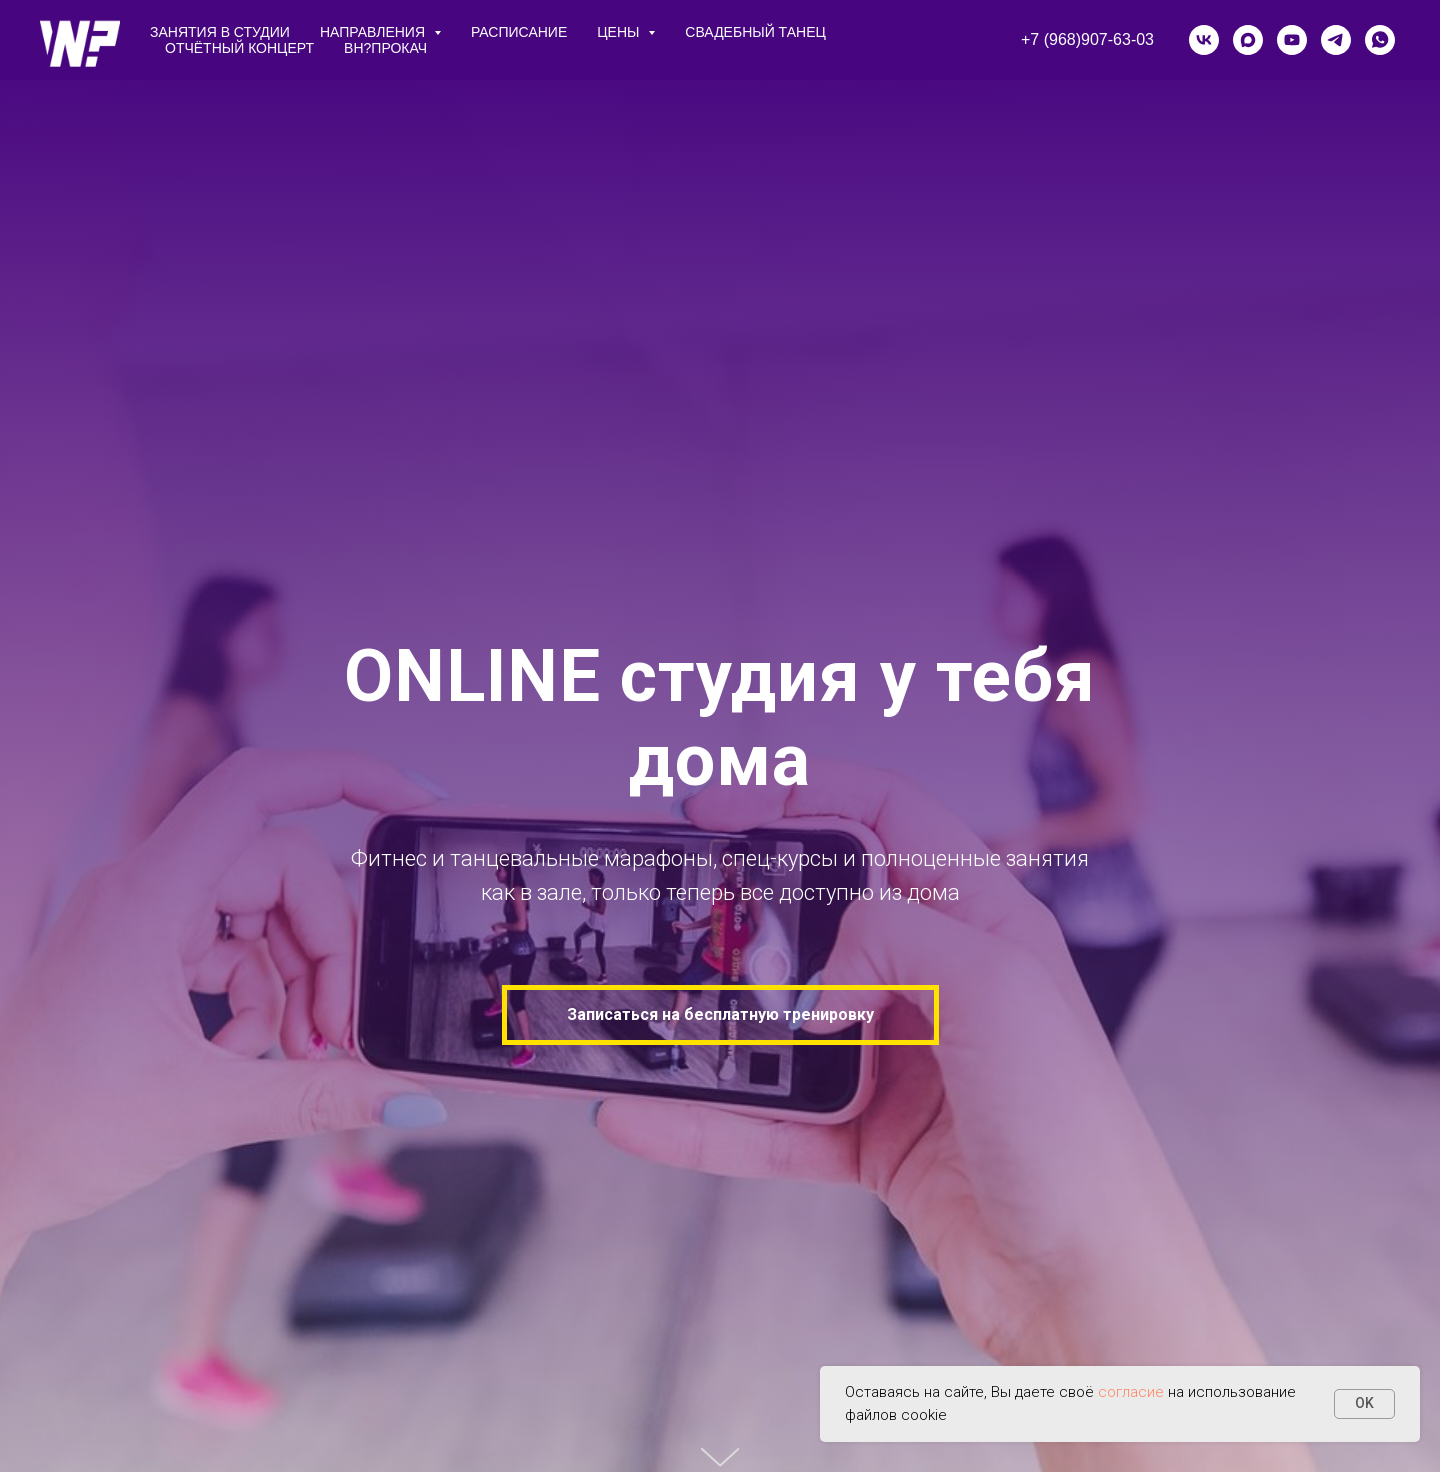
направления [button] (374, 32)
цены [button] (620, 32)
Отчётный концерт (239, 48)
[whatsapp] (1380, 40)
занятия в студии (220, 32)
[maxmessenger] (1248, 40)
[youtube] (1292, 40)
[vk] (1204, 40)
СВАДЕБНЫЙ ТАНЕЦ (755, 32)
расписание (519, 32)
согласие (1131, 1392)
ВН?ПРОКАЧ (385, 48)
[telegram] (1336, 40)
